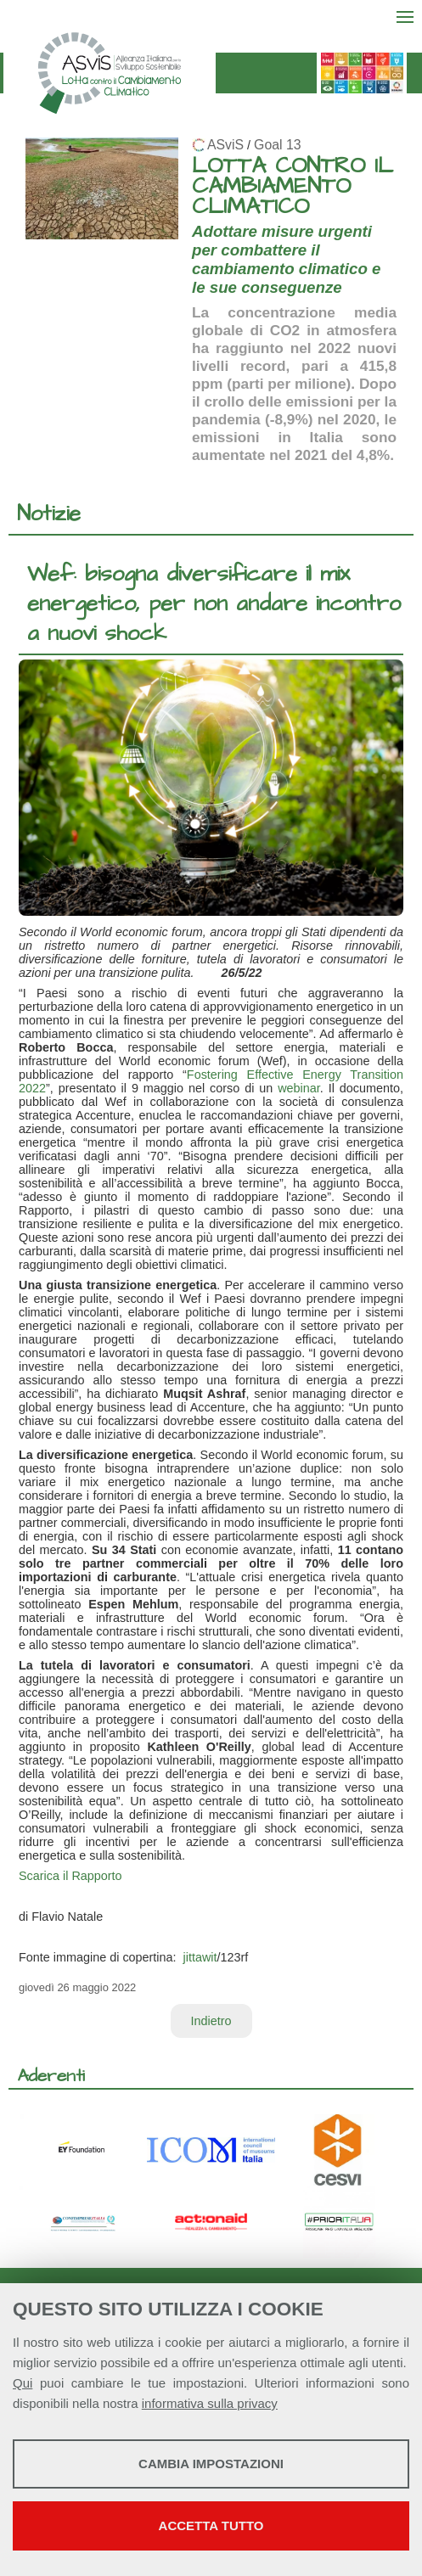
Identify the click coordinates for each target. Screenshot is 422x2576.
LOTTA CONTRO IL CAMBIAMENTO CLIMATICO (292, 186)
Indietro (211, 2021)
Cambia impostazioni (211, 2463)
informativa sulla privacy (210, 2403)
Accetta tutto (211, 2525)
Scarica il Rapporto (70, 1876)
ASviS (225, 144)
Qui (22, 2383)
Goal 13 (277, 144)
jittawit (200, 1957)
